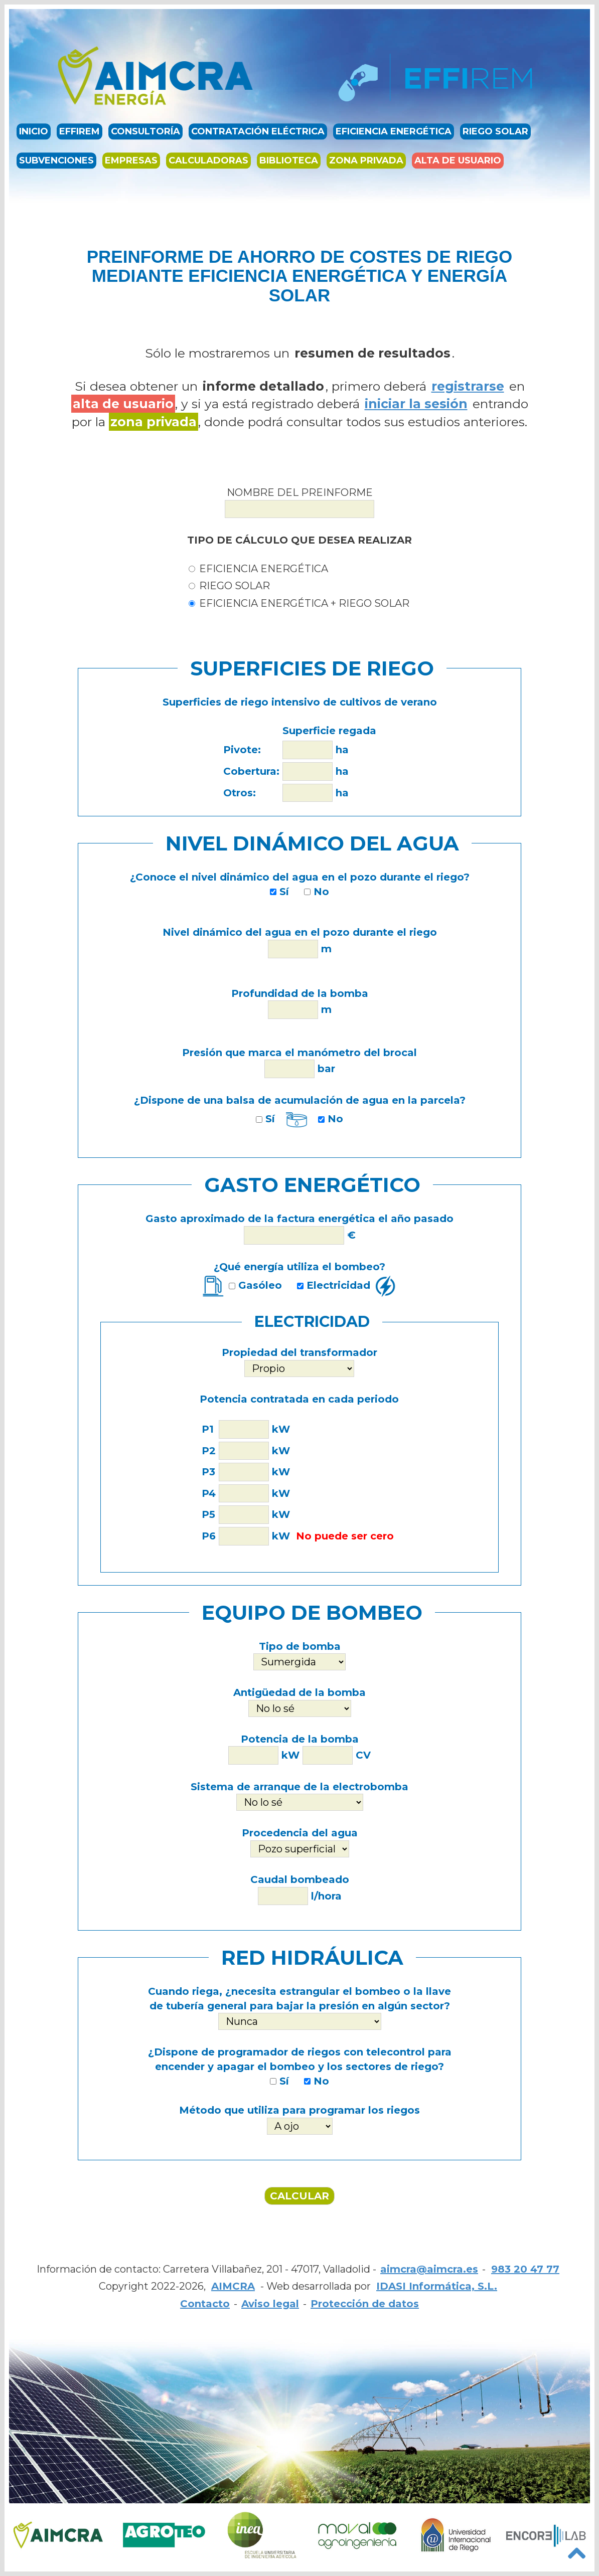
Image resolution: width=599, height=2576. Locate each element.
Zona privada (366, 160)
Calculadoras (208, 160)
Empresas (131, 160)
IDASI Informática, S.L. (436, 2286)
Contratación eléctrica (258, 131)
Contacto (205, 2304)
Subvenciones (56, 160)
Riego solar (495, 131)
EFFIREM (79, 131)
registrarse (467, 386)
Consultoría (145, 131)
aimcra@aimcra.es (429, 2269)
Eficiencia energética (394, 131)
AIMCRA (233, 2286)
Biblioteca (288, 160)
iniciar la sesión (416, 403)
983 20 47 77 (525, 2269)
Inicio (33, 131)
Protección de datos (365, 2304)
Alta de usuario (457, 160)
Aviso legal (270, 2304)
